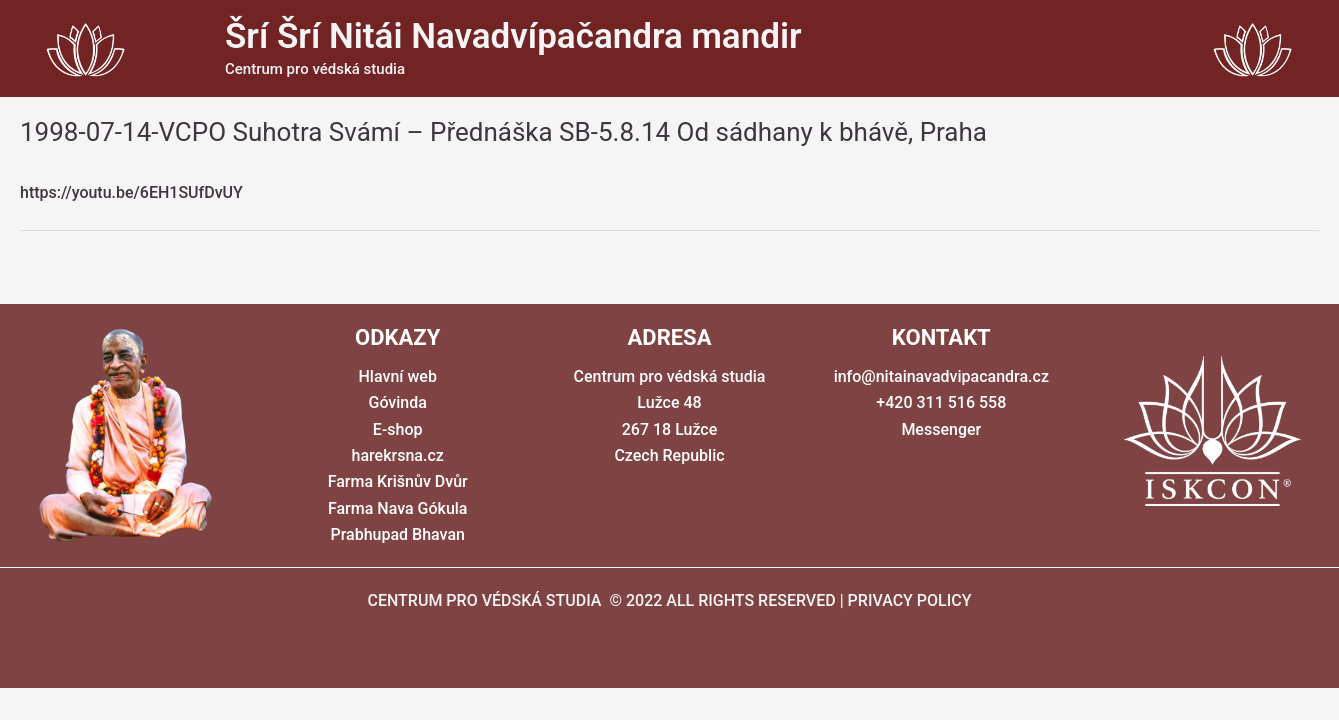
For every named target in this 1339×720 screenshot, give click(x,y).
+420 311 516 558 (941, 402)
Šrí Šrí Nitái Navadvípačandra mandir (513, 36)
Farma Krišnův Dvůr (398, 481)
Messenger (941, 429)
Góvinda (397, 402)
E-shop (398, 429)
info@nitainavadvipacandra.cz (941, 376)
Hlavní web (398, 376)
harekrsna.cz (398, 455)
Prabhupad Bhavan (397, 534)
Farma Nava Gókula (398, 508)
